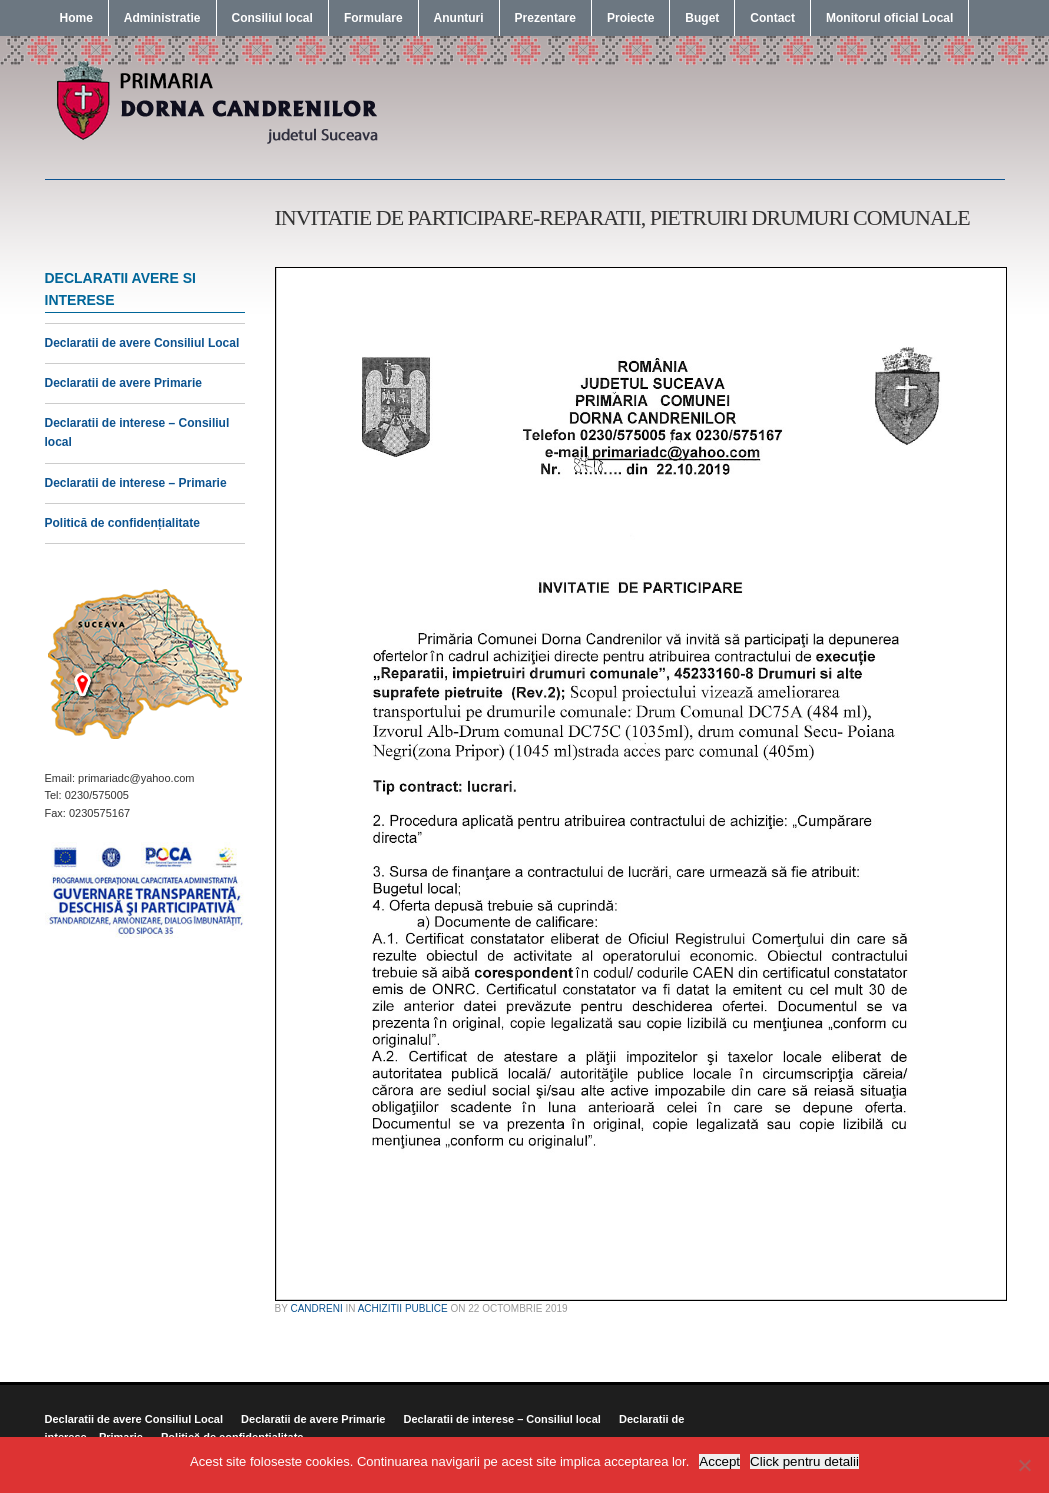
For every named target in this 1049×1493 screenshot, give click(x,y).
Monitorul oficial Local (889, 18)
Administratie (162, 18)
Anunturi (459, 18)
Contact (772, 18)
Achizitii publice (403, 1308)
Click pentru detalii (804, 1461)
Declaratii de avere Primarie (123, 383)
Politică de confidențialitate (122, 523)
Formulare (373, 18)
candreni (316, 1308)
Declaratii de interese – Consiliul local (501, 1419)
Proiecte (630, 18)
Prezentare (545, 18)
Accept (719, 1461)
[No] (1024, 1465)
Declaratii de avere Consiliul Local (142, 343)
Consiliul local (272, 18)
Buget (702, 18)
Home (76, 18)
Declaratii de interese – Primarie (136, 483)
